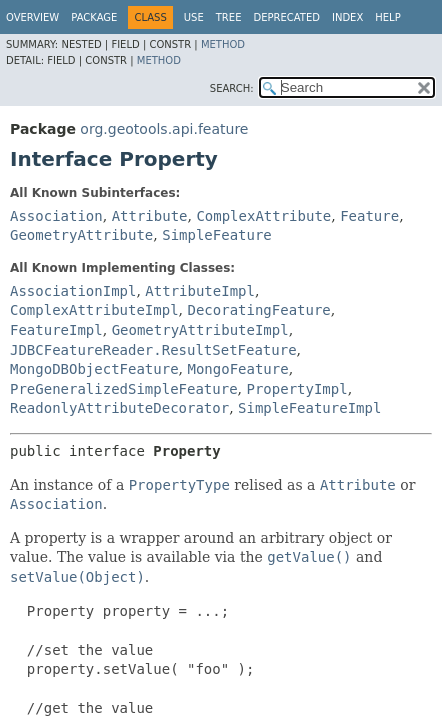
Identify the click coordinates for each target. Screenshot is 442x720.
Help (387, 17)
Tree (229, 17)
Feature (369, 216)
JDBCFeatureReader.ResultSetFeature (153, 350)
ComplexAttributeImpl (94, 310)
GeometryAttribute (81, 235)
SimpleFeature (217, 235)
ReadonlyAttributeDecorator (119, 408)
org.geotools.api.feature (164, 129)
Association (56, 216)
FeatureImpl (56, 330)
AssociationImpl (73, 291)
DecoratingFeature (258, 310)
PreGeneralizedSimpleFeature (124, 389)
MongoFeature (237, 369)
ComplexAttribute (263, 216)
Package (94, 17)
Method (223, 44)
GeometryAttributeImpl (200, 330)
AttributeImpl (200, 291)
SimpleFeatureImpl (309, 408)
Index (347, 17)
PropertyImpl (296, 389)
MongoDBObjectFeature (94, 369)
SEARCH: (232, 88)
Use (194, 17)
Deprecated (286, 17)
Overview (32, 17)
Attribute (150, 216)
